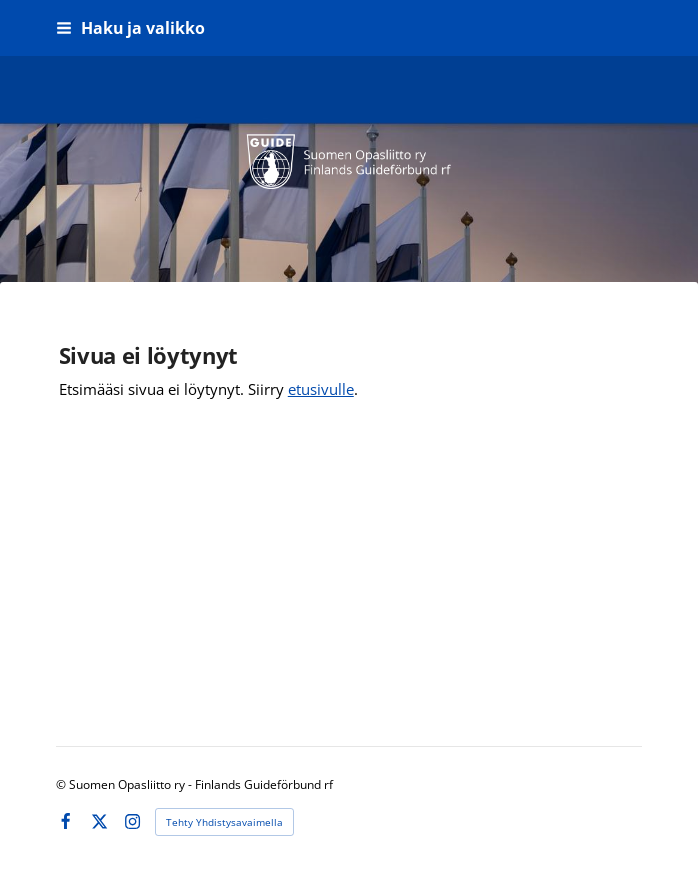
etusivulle (321, 389)
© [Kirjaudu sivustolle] (62, 784)
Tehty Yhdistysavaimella (224, 822)
